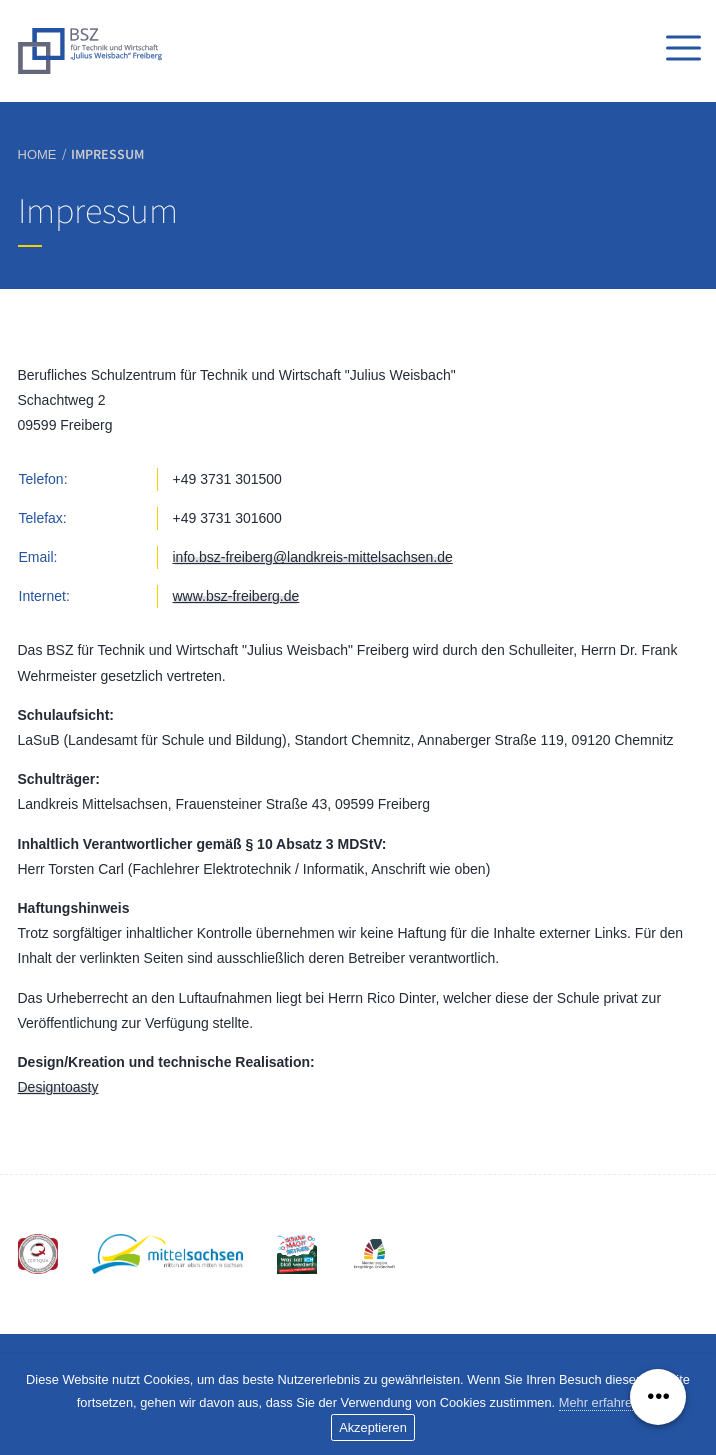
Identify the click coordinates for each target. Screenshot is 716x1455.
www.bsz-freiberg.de (236, 596)
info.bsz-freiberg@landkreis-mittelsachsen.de (313, 557)
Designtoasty (58, 1087)
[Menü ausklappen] (658, 1397)
